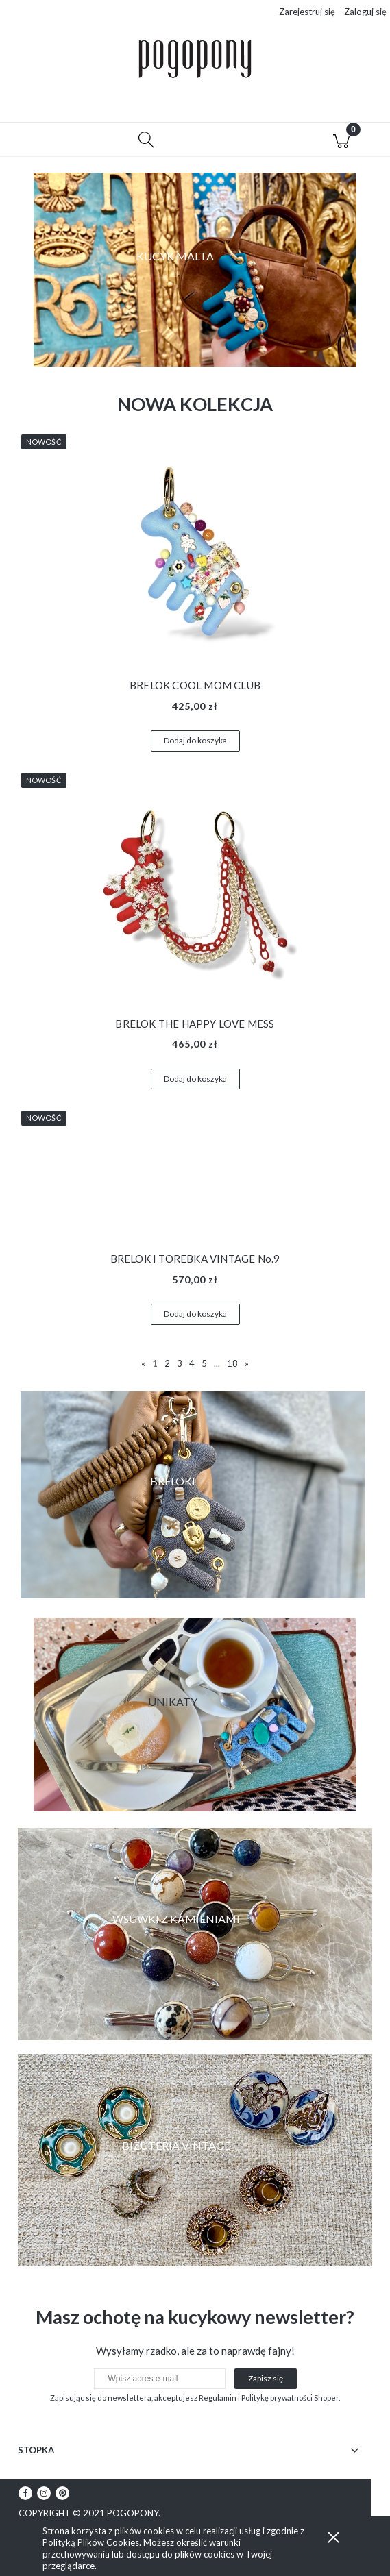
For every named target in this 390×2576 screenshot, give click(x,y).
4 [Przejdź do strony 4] (192, 1367)
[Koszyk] (341, 144)
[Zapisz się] (265, 2383)
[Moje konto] (244, 146)
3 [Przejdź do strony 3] (179, 1367)
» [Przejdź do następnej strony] (247, 1367)
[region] (195, 273)
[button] (48, 144)
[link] (195, 1938)
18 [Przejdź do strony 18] (232, 1367)
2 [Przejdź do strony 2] (167, 1367)
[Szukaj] (146, 144)
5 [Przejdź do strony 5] (204, 1367)
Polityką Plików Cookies (90, 2542)
